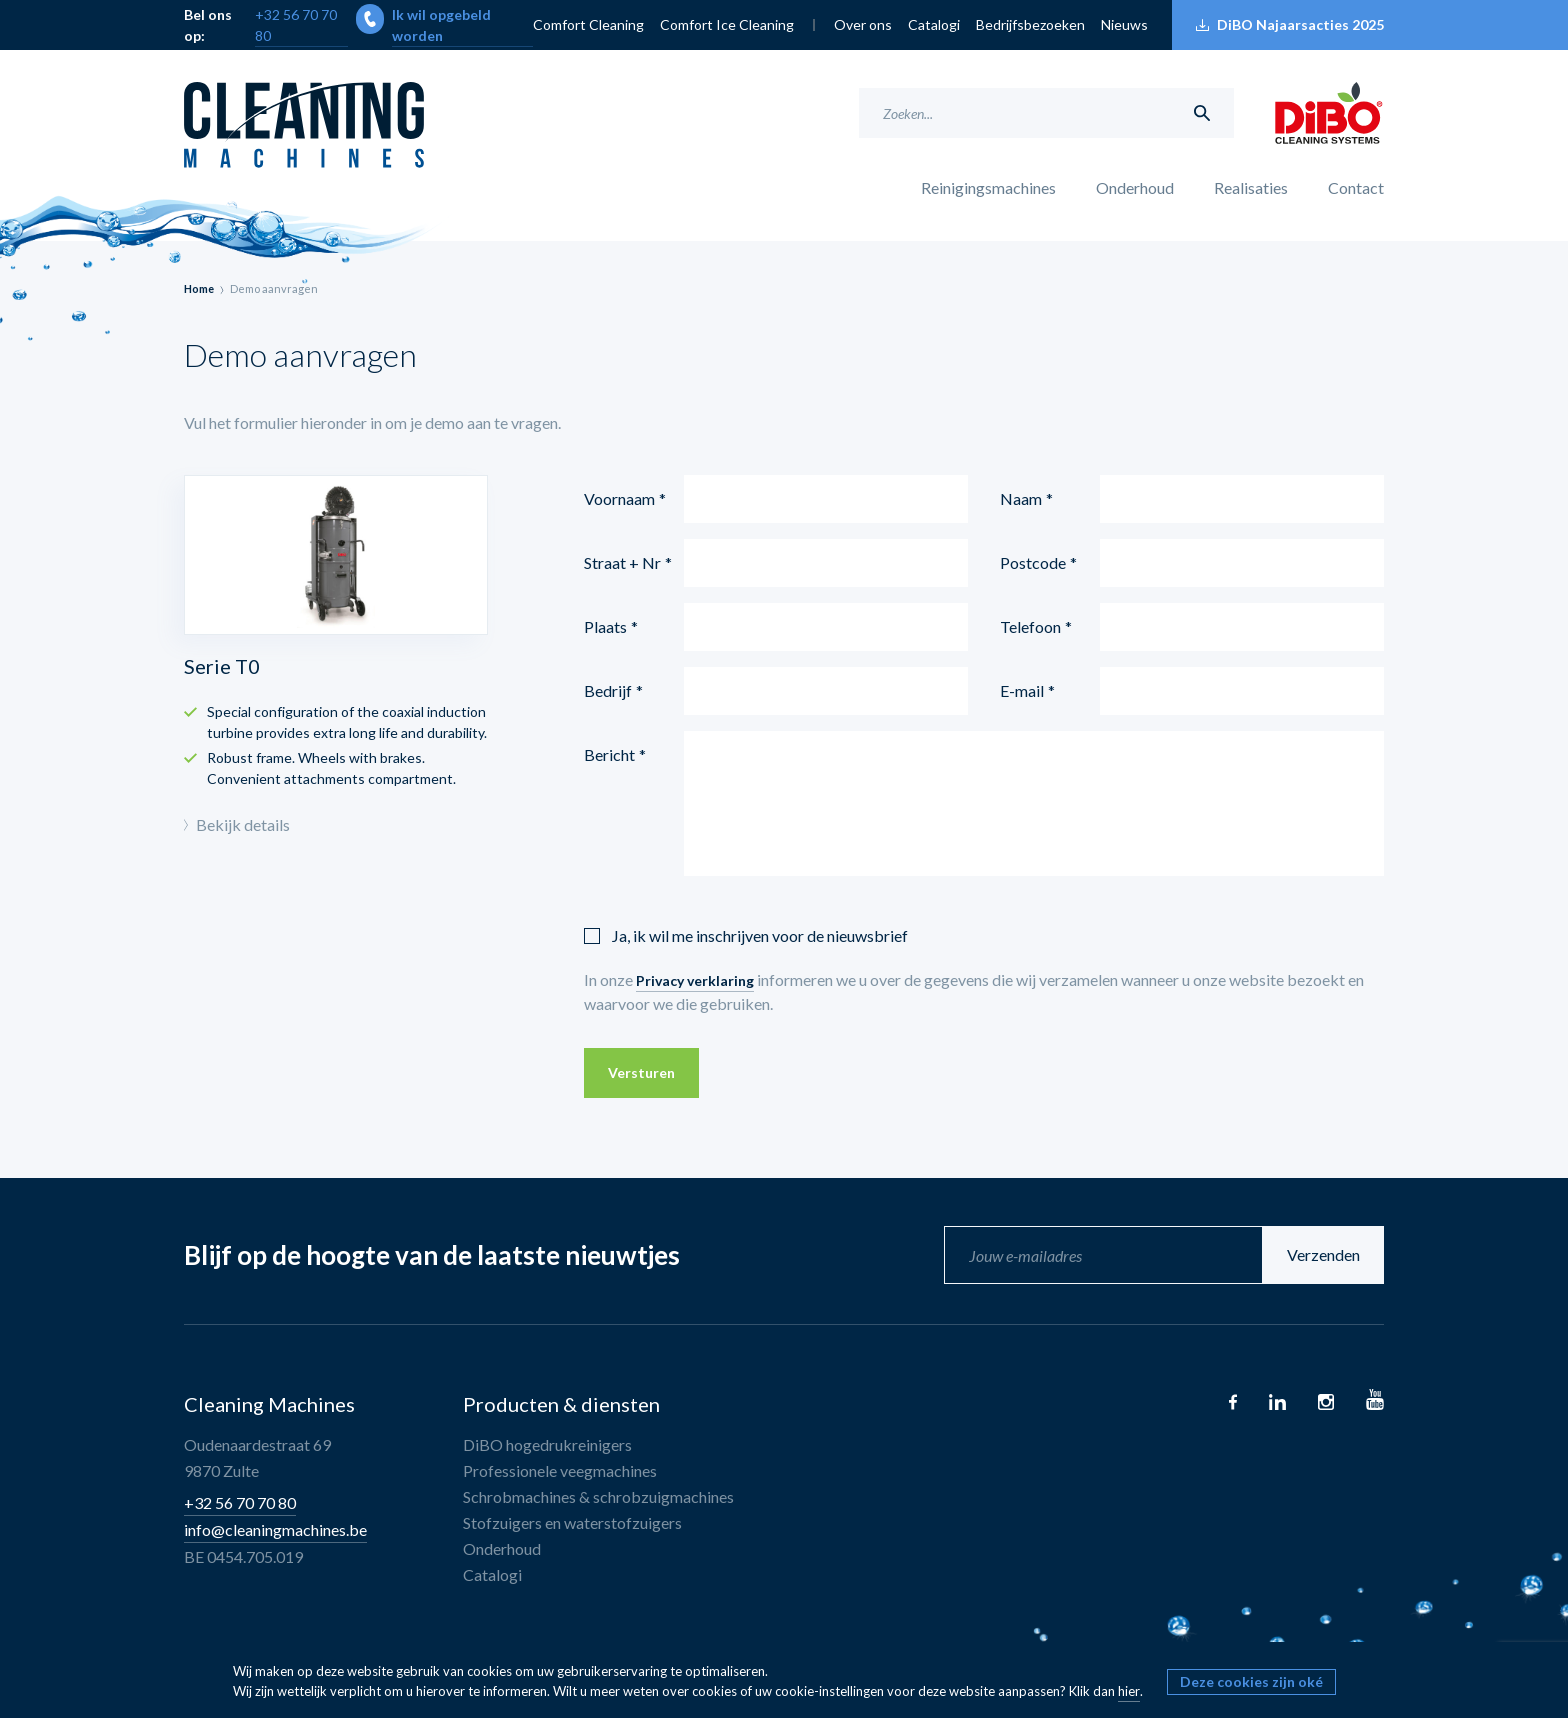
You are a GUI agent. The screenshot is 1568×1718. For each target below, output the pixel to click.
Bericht (609, 754)
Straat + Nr (622, 562)
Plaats (605, 626)
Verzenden (1323, 1254)
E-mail (1022, 690)
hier (1129, 1691)
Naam (1021, 498)
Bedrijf (608, 690)
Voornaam (619, 498)
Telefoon (1030, 626)
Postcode (1033, 562)
